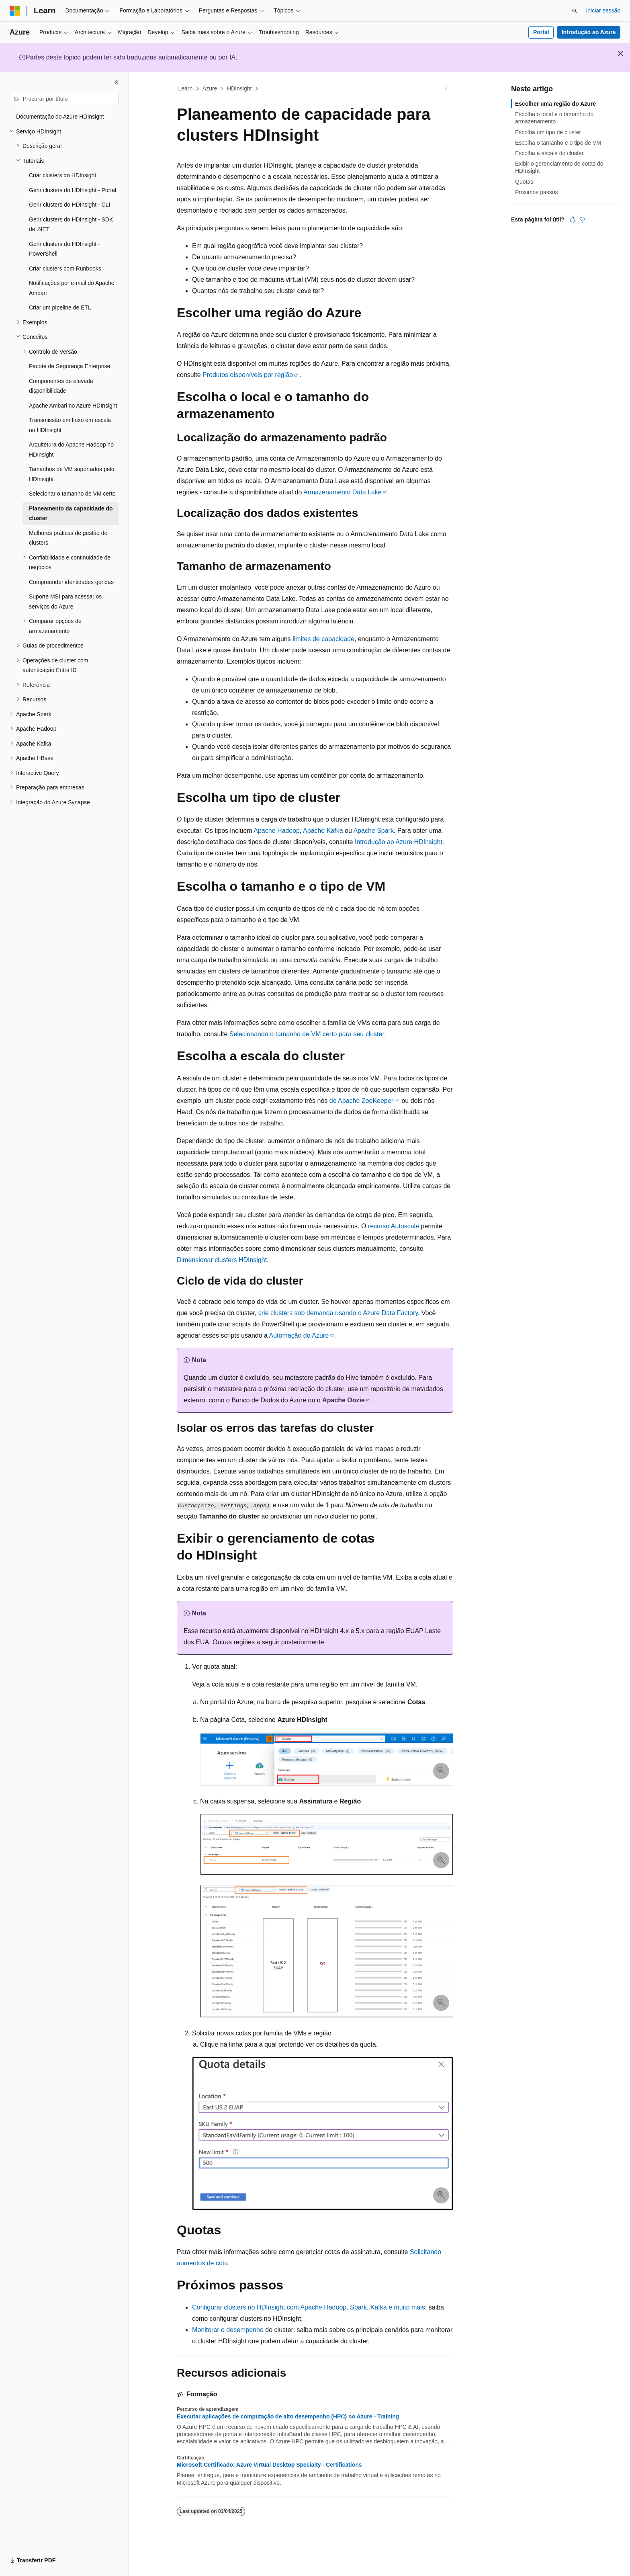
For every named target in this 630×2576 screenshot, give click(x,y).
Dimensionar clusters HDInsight (222, 1259)
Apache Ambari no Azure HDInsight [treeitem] (73, 405)
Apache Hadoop (277, 830)
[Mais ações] (446, 88)
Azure (209, 88)
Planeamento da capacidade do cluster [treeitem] (71, 513)
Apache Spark (373, 830)
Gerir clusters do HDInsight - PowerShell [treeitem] (64, 249)
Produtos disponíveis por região (247, 374)
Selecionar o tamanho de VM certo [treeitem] (72, 493)
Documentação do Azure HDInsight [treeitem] (60, 116)
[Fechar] (116, 82)
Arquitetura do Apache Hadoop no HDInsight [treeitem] (71, 449)
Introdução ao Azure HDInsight (398, 841)
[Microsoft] (15, 11)
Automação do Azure (299, 1335)
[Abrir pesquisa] (575, 11)
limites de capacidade (323, 638)
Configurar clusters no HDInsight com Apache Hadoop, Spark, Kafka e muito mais (308, 2307)
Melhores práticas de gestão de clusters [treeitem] (68, 538)
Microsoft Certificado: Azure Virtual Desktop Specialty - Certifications (269, 2464)
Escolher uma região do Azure (555, 103)
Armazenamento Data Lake (342, 492)
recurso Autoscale (393, 1226)
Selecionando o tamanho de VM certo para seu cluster (306, 1034)
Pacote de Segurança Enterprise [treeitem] (69, 366)
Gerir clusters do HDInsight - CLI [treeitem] (69, 204)
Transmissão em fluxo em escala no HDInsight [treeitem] (70, 425)
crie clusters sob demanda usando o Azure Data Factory (338, 1313)
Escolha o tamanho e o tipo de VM (558, 142)
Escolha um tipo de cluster (548, 132)
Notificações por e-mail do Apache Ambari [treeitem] (71, 288)
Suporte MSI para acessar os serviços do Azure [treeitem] (65, 601)
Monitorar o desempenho (228, 2329)
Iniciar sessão (603, 10)
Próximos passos (536, 192)
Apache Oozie (343, 1400)
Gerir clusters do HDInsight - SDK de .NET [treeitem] (71, 224)
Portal (541, 32)
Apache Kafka (323, 830)
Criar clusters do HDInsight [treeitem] (62, 175)
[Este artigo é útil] (572, 219)
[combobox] (64, 99)
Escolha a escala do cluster (549, 153)
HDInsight (239, 88)
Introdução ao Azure (589, 32)
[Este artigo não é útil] (582, 219)
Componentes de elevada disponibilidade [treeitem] (61, 386)
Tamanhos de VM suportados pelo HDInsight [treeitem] (71, 474)
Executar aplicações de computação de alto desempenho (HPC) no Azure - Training (288, 2416)
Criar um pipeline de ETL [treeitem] (60, 307)
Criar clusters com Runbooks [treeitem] (65, 268)
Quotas (524, 181)
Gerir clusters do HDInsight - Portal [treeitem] (72, 190)
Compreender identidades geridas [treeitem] (71, 582)
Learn (185, 88)
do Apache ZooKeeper (361, 1100)
